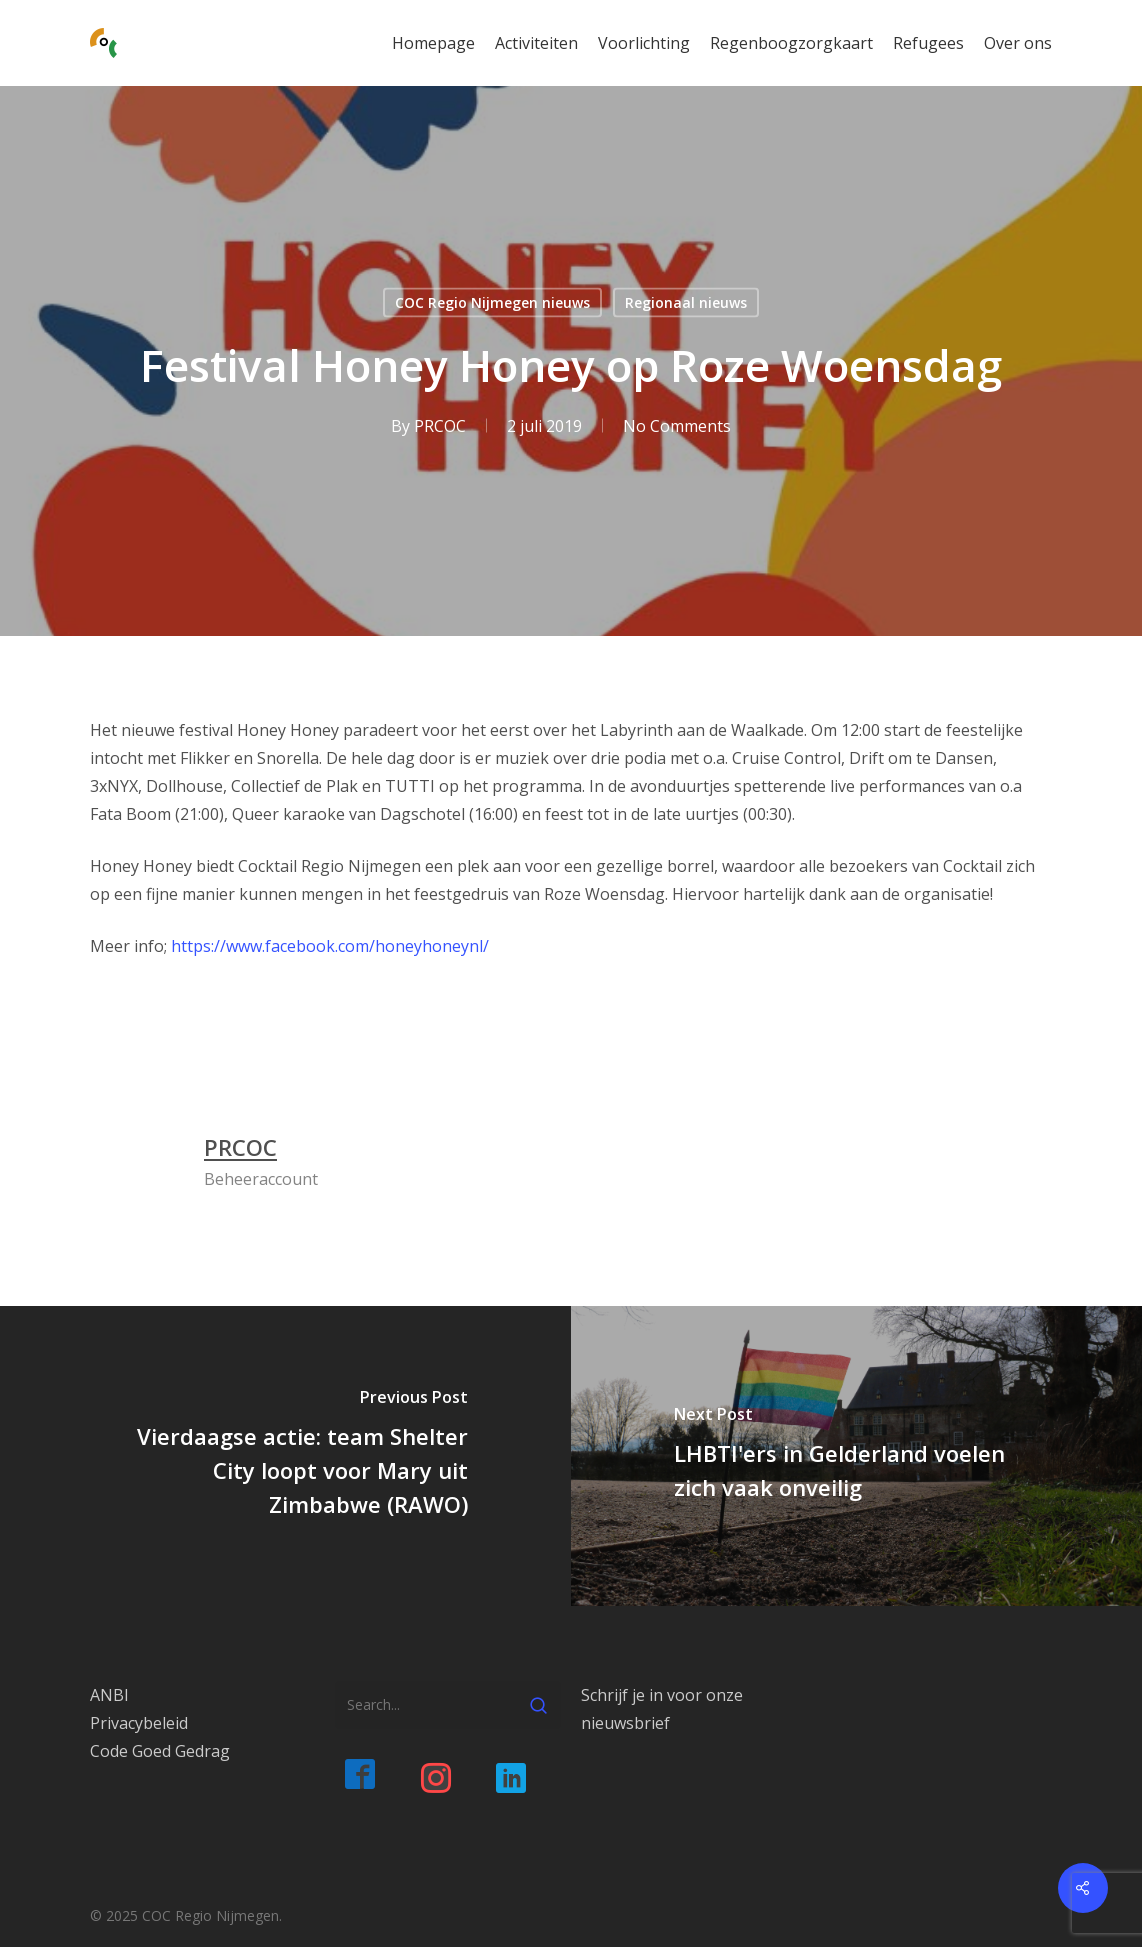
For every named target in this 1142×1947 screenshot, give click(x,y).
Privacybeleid (139, 1723)
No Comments (677, 426)
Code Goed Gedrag (160, 1751)
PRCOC (440, 426)
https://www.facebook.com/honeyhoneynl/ (330, 946)
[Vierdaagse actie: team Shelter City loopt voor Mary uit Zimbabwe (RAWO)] (285, 1456)
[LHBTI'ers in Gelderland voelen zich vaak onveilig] (856, 1456)
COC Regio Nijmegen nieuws (492, 302)
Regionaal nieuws (686, 302)
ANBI (109, 1695)
